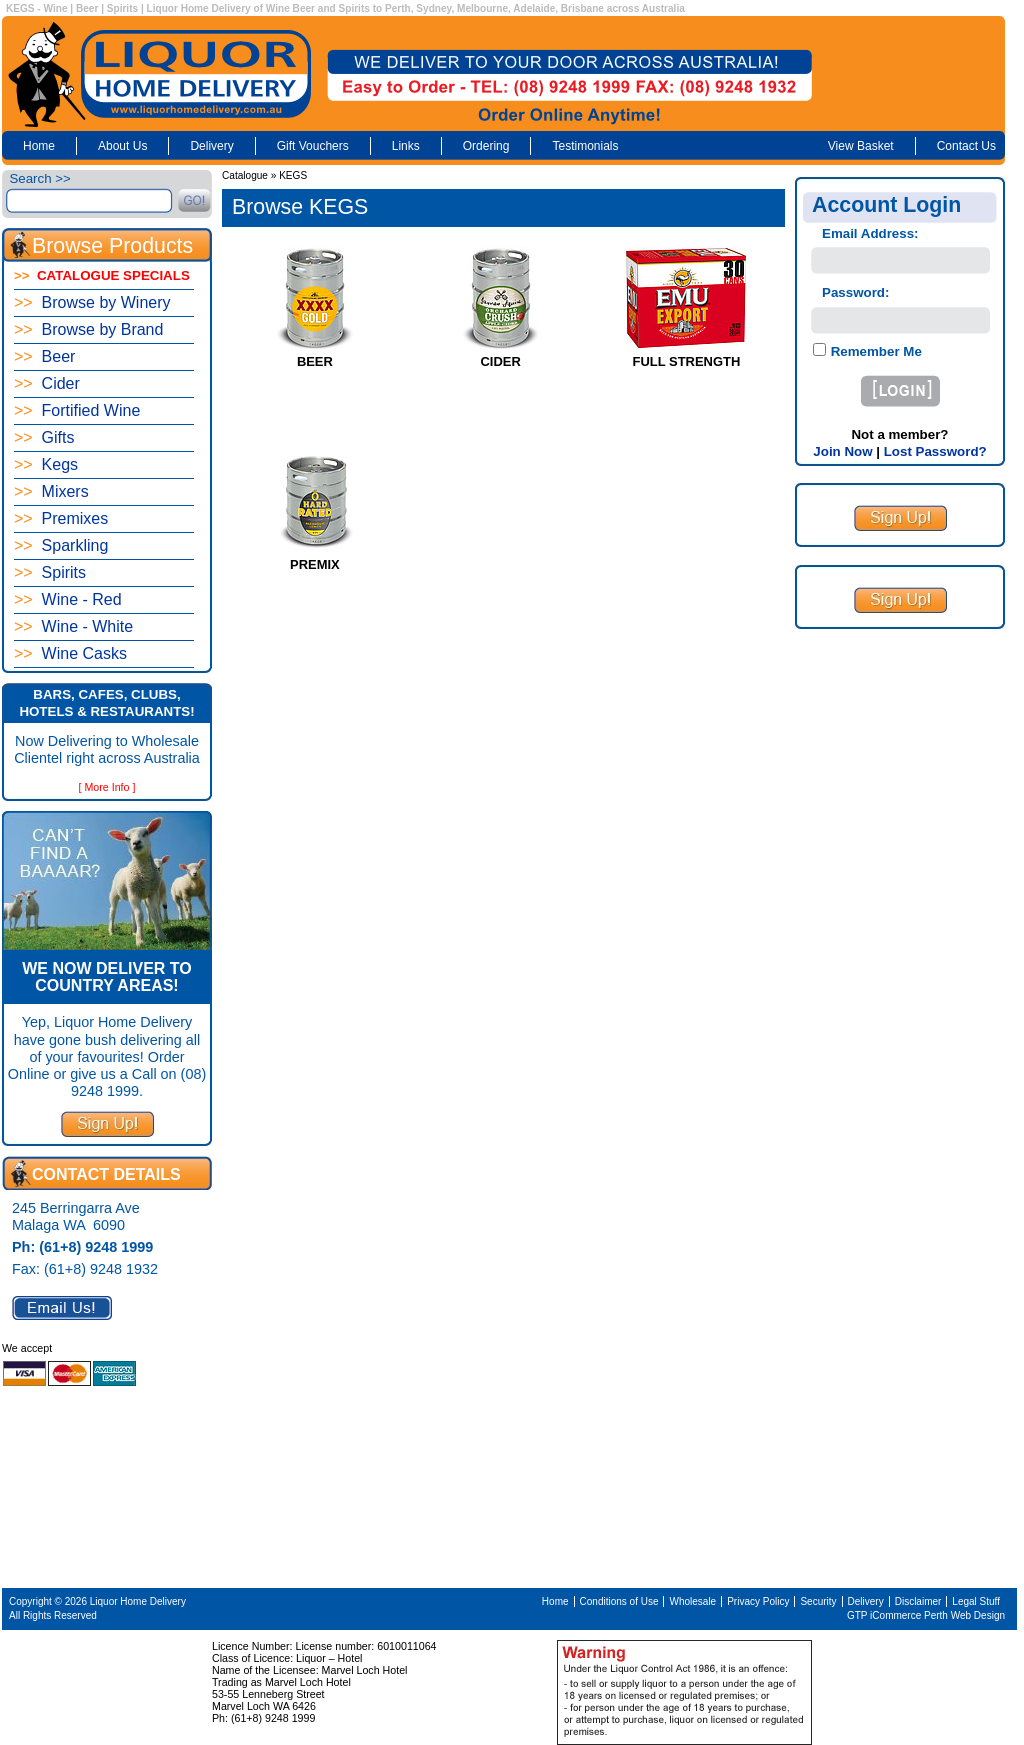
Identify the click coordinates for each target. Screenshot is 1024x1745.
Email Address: (870, 233)
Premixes (61, 518)
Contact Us (966, 146)
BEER (315, 361)
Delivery (211, 146)
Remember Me (874, 351)
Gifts (44, 437)
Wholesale (692, 1601)
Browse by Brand (88, 329)
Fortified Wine (77, 410)
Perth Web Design (964, 1615)
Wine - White (73, 626)
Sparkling (61, 545)
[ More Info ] (107, 787)
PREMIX (315, 564)
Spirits (50, 572)
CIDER (500, 361)
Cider (47, 383)
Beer (44, 356)
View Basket (861, 146)
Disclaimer (918, 1601)
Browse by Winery (92, 302)
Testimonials (585, 146)
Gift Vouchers (313, 146)
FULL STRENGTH (687, 361)
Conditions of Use (619, 1601)
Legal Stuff (976, 1601)
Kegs (46, 464)
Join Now (842, 451)
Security (818, 1601)
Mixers (51, 491)
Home (39, 146)
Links (406, 146)
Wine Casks (70, 653)
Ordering (486, 146)
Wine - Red (68, 599)
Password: (855, 292)
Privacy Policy (758, 1601)
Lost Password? (935, 451)
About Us (122, 146)
